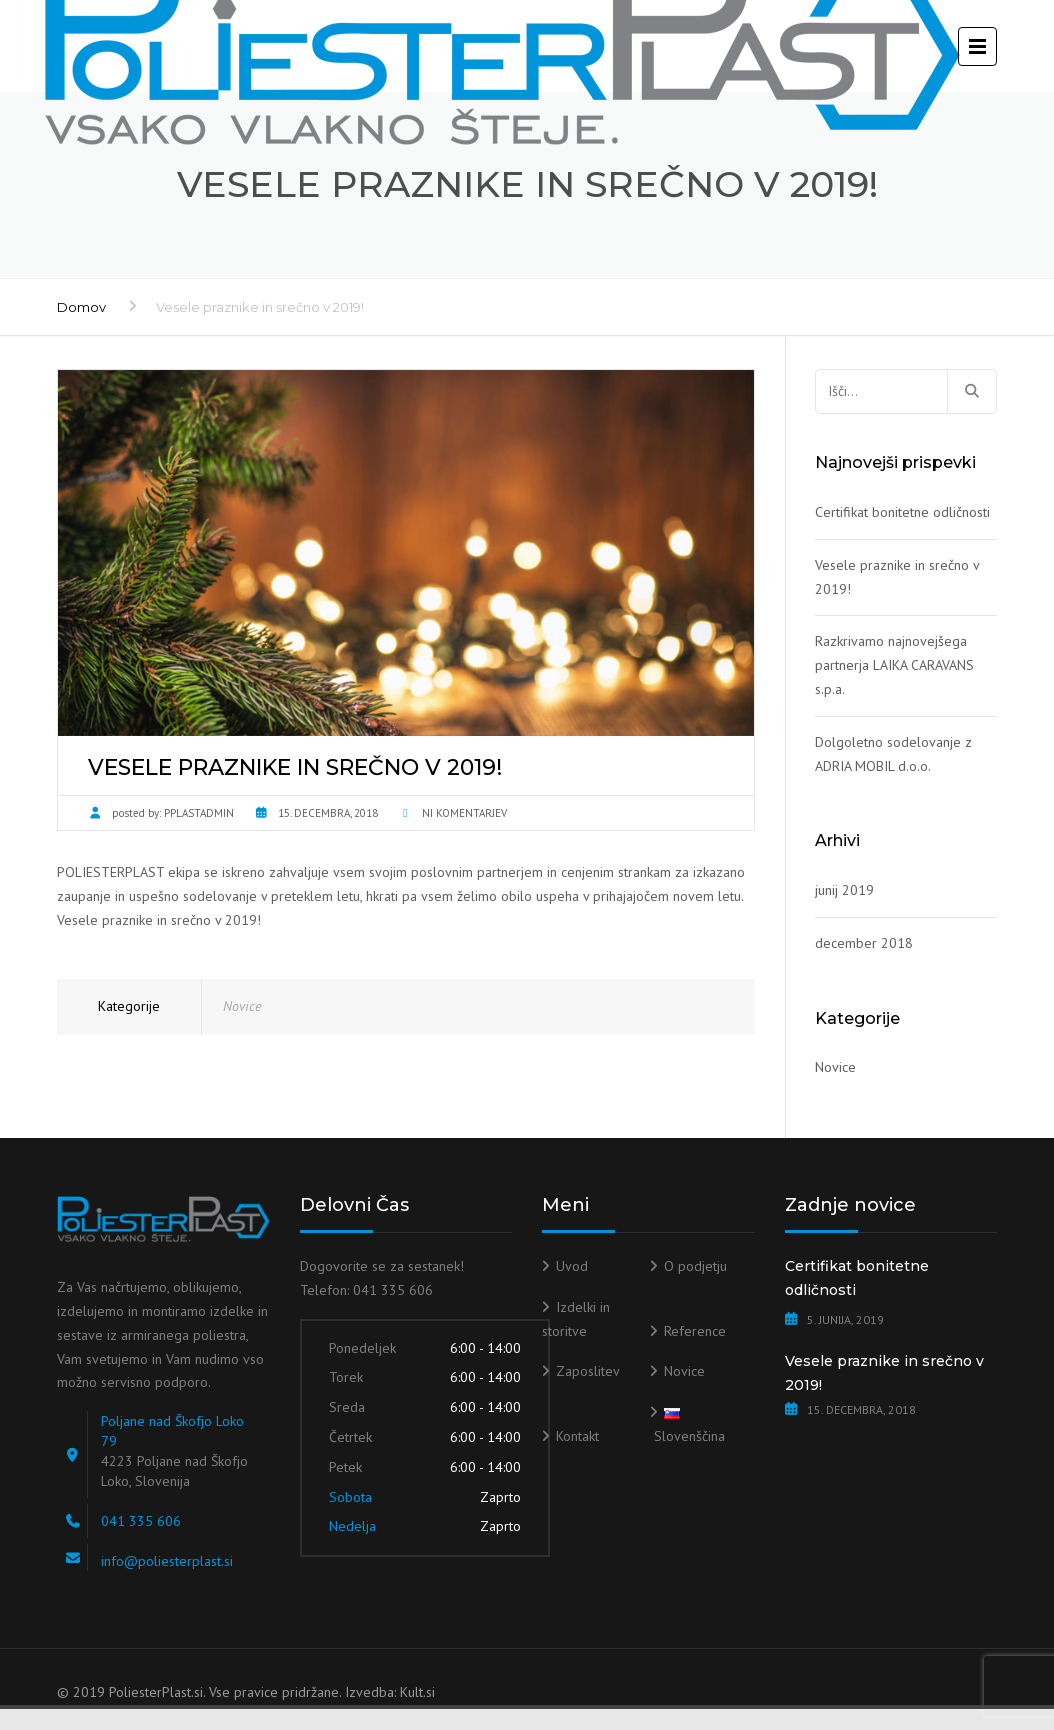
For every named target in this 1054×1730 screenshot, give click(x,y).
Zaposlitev (588, 1371)
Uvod (572, 1266)
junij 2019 (844, 890)
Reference (695, 1331)
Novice (242, 1006)
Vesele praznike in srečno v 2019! (897, 577)
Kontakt (577, 1436)
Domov (81, 307)
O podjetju (695, 1266)
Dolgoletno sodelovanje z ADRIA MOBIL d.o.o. (893, 754)
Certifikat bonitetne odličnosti (902, 512)
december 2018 (864, 943)
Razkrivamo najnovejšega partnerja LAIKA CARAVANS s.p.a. (894, 665)
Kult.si (417, 1692)
